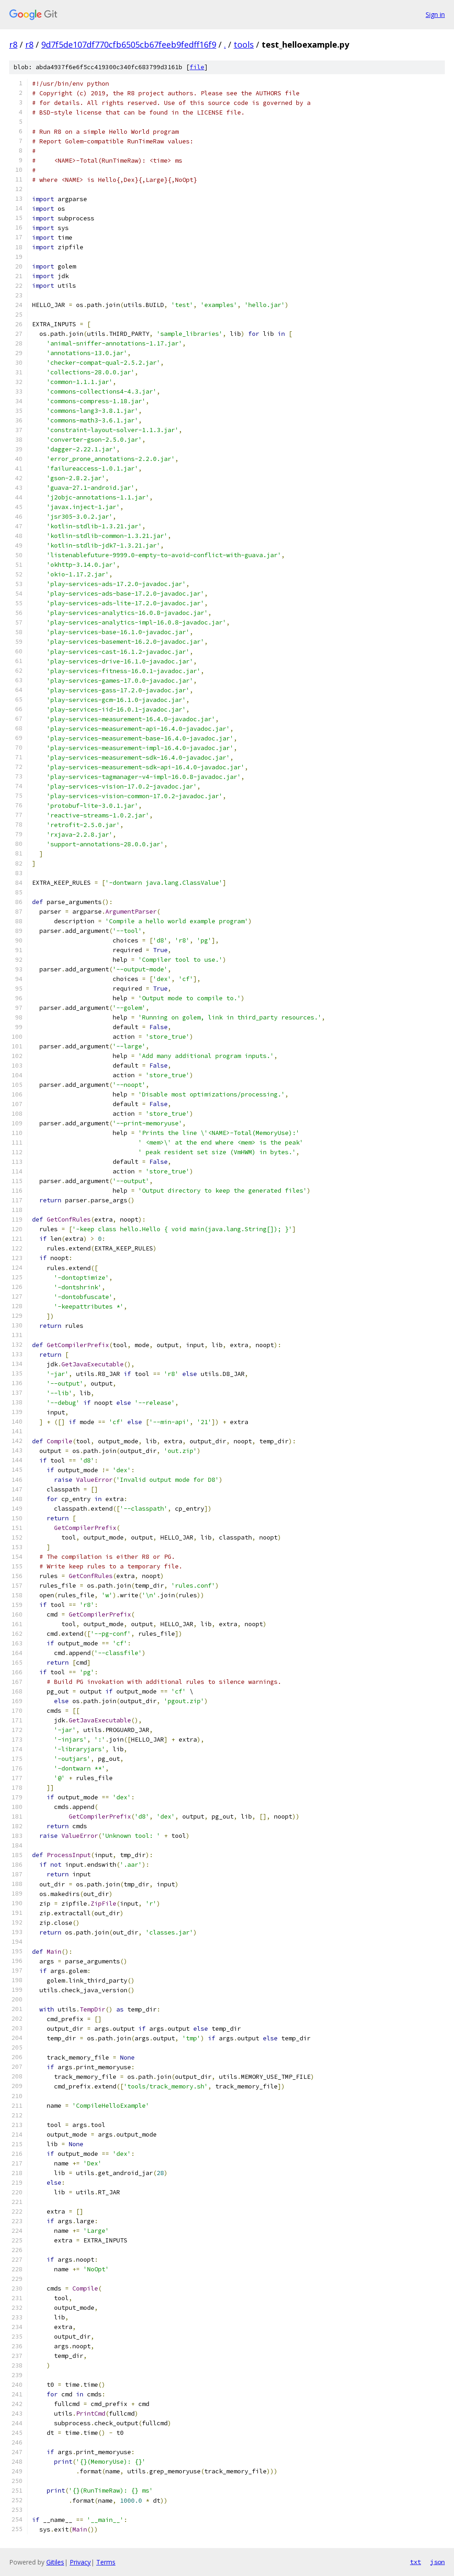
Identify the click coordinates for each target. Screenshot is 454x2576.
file (197, 67)
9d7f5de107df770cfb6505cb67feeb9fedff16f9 (128, 44)
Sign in (435, 14)
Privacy (80, 2562)
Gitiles (55, 2562)
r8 (13, 44)
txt (415, 2562)
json (437, 2562)
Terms (105, 2562)
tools (244, 44)
